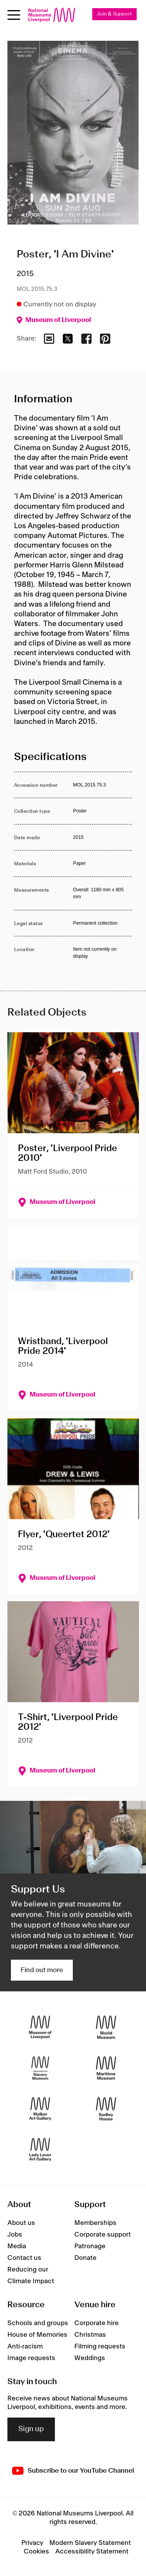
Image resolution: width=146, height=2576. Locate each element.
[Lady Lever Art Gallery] (40, 2149)
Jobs (14, 2234)
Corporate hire (96, 2323)
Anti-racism (25, 2346)
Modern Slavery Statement (90, 2542)
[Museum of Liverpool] (40, 2027)
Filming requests (99, 2346)
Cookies (36, 2551)
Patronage (90, 2246)
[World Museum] (106, 2027)
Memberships (95, 2222)
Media (16, 2246)
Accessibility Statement (91, 2551)
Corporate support (102, 2234)
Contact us (24, 2257)
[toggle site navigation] (13, 15)
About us (21, 2222)
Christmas (90, 2334)
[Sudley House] (106, 2108)
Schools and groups (37, 2323)
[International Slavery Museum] (40, 2067)
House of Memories (37, 2334)
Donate (85, 2257)
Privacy (32, 2542)
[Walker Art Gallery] (40, 2108)
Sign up (31, 2429)
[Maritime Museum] (106, 2067)
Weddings (89, 2358)
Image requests (31, 2358)
